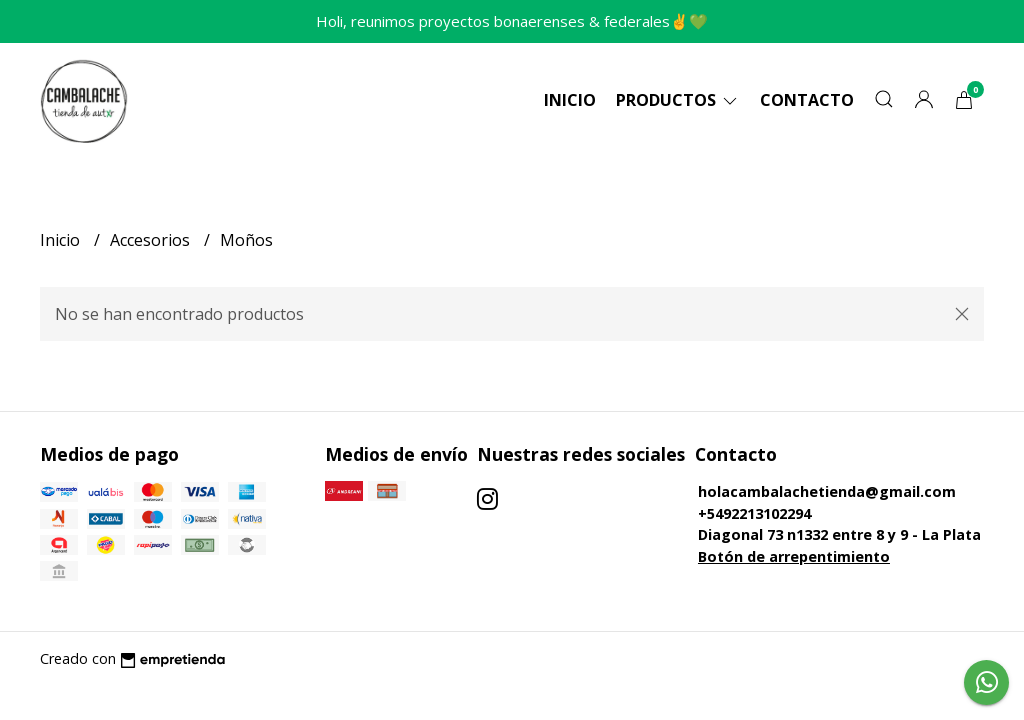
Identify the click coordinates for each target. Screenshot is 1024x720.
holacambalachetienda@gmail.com (827, 491)
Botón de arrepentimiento (794, 556)
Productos (678, 100)
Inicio (570, 100)
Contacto (807, 100)
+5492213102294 (754, 513)
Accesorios (152, 240)
